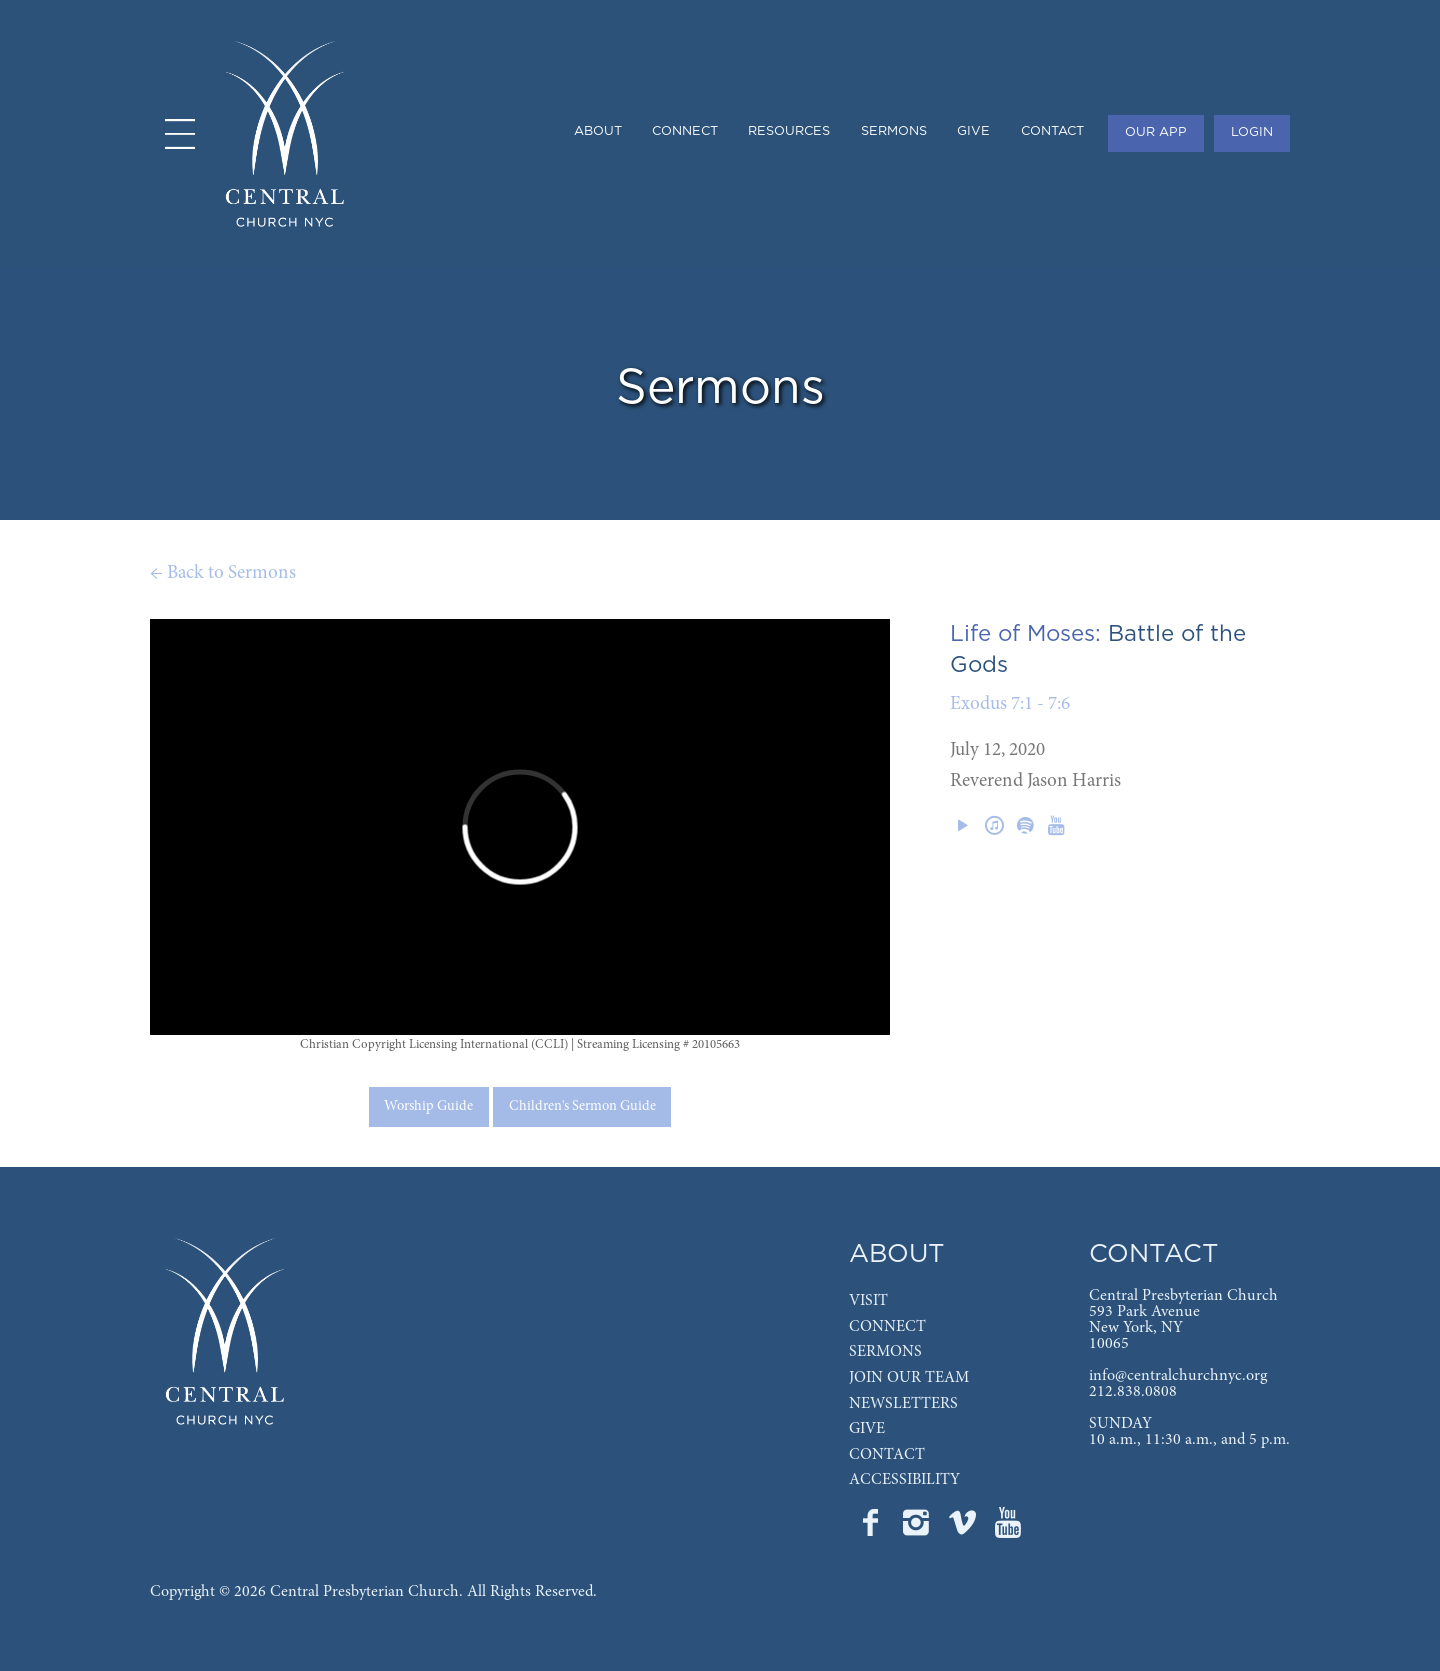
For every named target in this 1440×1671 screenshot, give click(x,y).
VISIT (868, 1301)
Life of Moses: (1025, 634)
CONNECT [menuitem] (685, 131)
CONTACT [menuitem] (1052, 131)
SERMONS (885, 1352)
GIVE (867, 1429)
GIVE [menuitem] (973, 131)
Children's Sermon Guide (582, 1107)
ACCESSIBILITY (904, 1480)
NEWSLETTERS (903, 1404)
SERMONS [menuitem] (894, 131)
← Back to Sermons (223, 573)
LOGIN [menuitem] (1252, 132)
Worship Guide (428, 1107)
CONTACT (887, 1455)
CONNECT (887, 1327)
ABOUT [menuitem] (598, 131)
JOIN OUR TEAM (909, 1378)
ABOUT (897, 1254)
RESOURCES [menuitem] (789, 131)
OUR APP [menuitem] (1156, 132)
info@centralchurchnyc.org (1178, 1376)
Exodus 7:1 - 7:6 (1010, 704)
